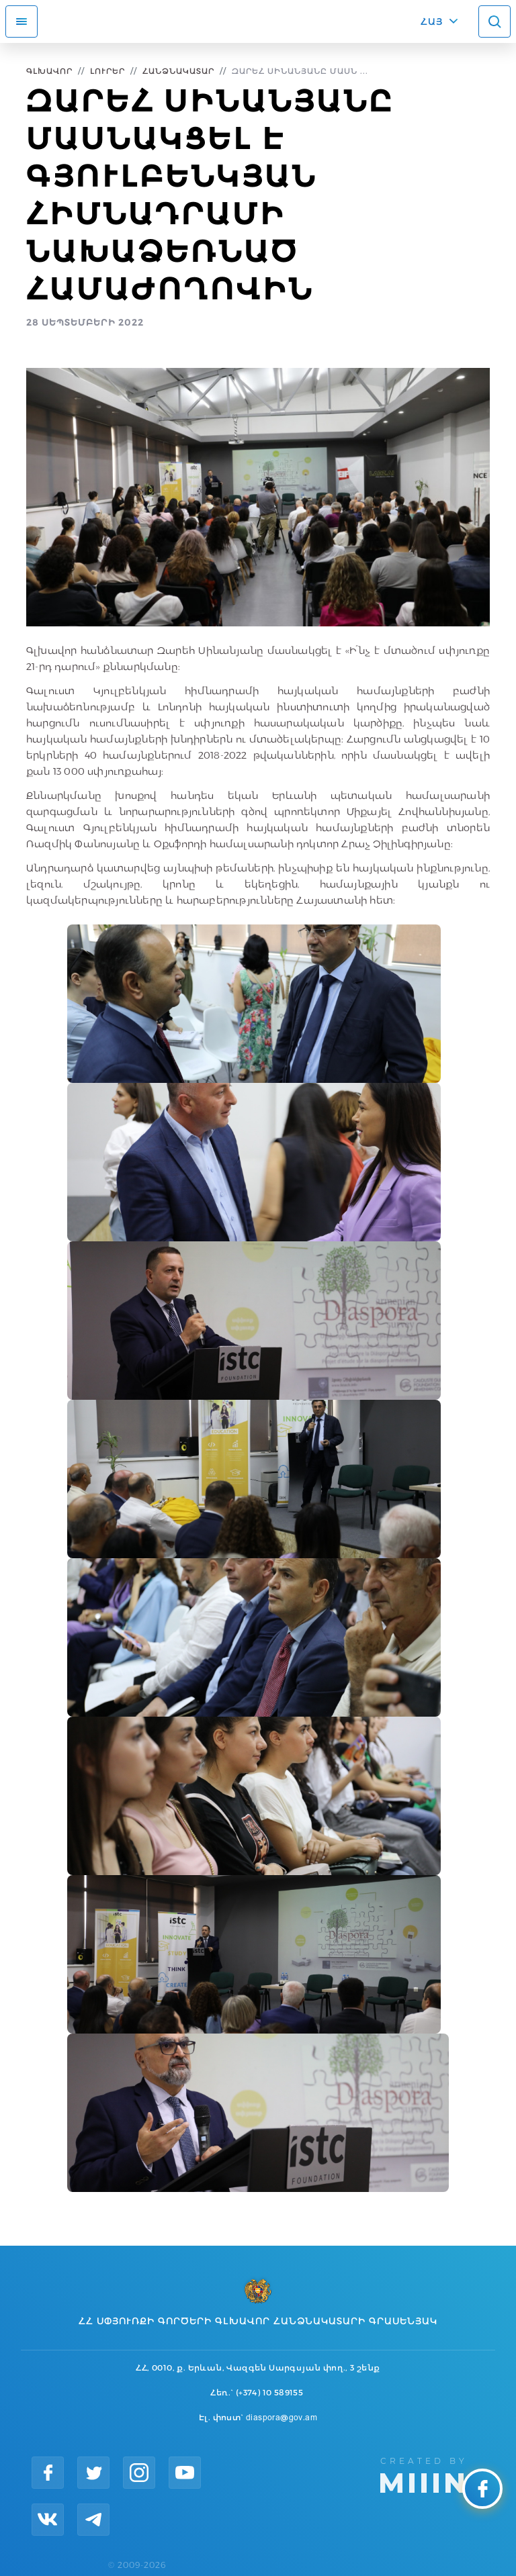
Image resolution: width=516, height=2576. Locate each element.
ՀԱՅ (432, 21)
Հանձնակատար (178, 70)
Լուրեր (107, 70)
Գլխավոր (49, 70)
